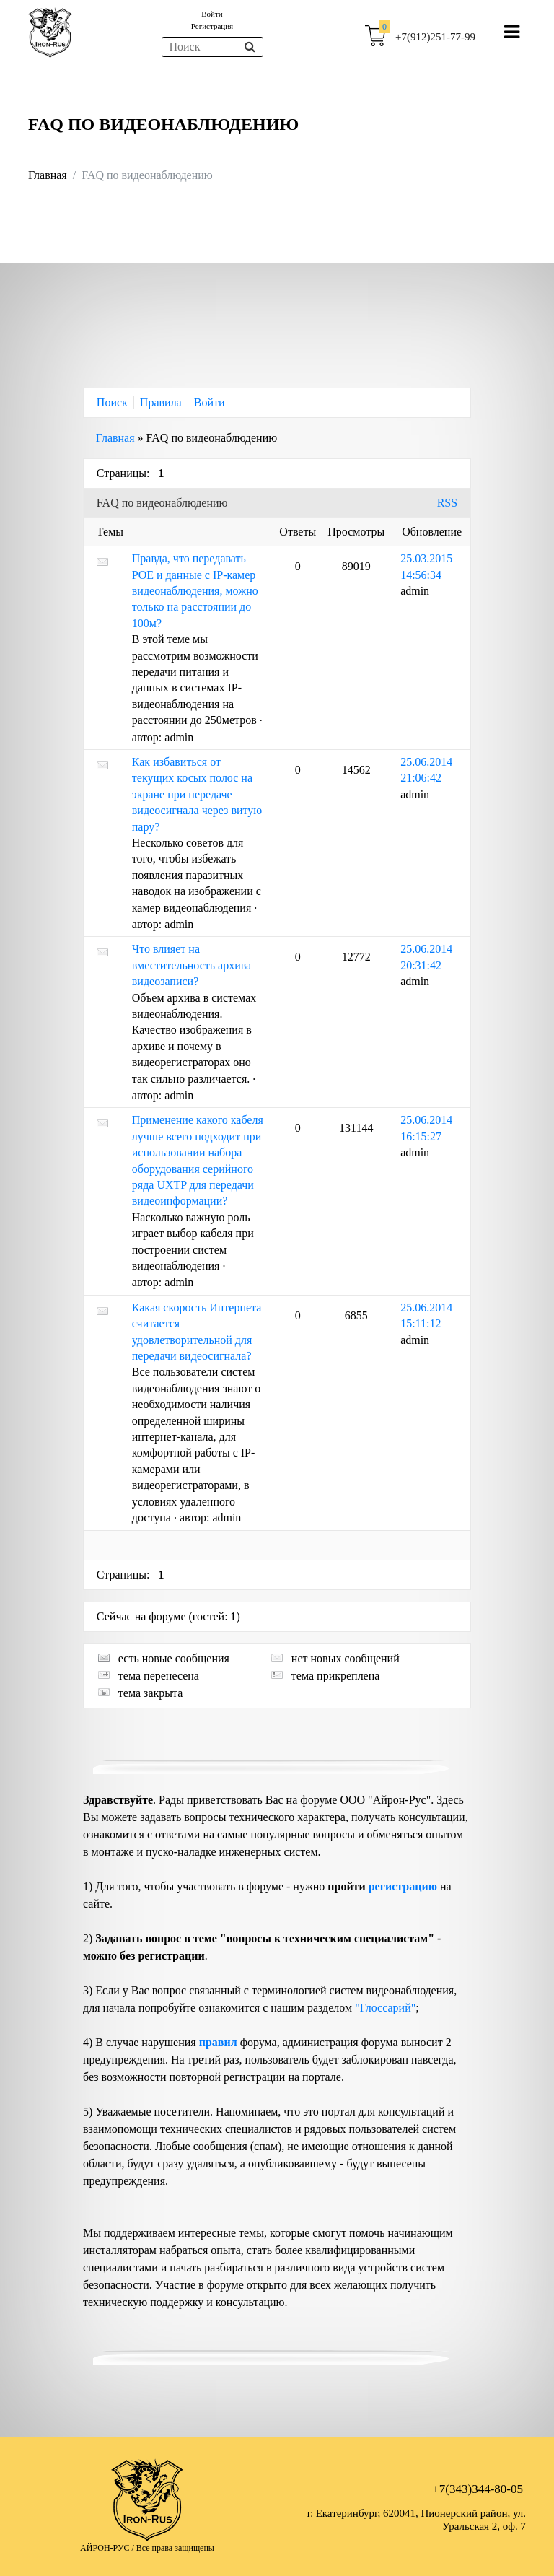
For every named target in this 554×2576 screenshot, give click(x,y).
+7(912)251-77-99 (435, 37)
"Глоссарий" (385, 2007)
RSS (447, 503)
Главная (47, 175)
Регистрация (212, 26)
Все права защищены (175, 2548)
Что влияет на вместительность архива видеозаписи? (191, 965)
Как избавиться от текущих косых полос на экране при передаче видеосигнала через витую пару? (197, 794)
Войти (211, 13)
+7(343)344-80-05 (477, 2489)
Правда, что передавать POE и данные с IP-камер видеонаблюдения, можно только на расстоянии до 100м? (195, 590)
